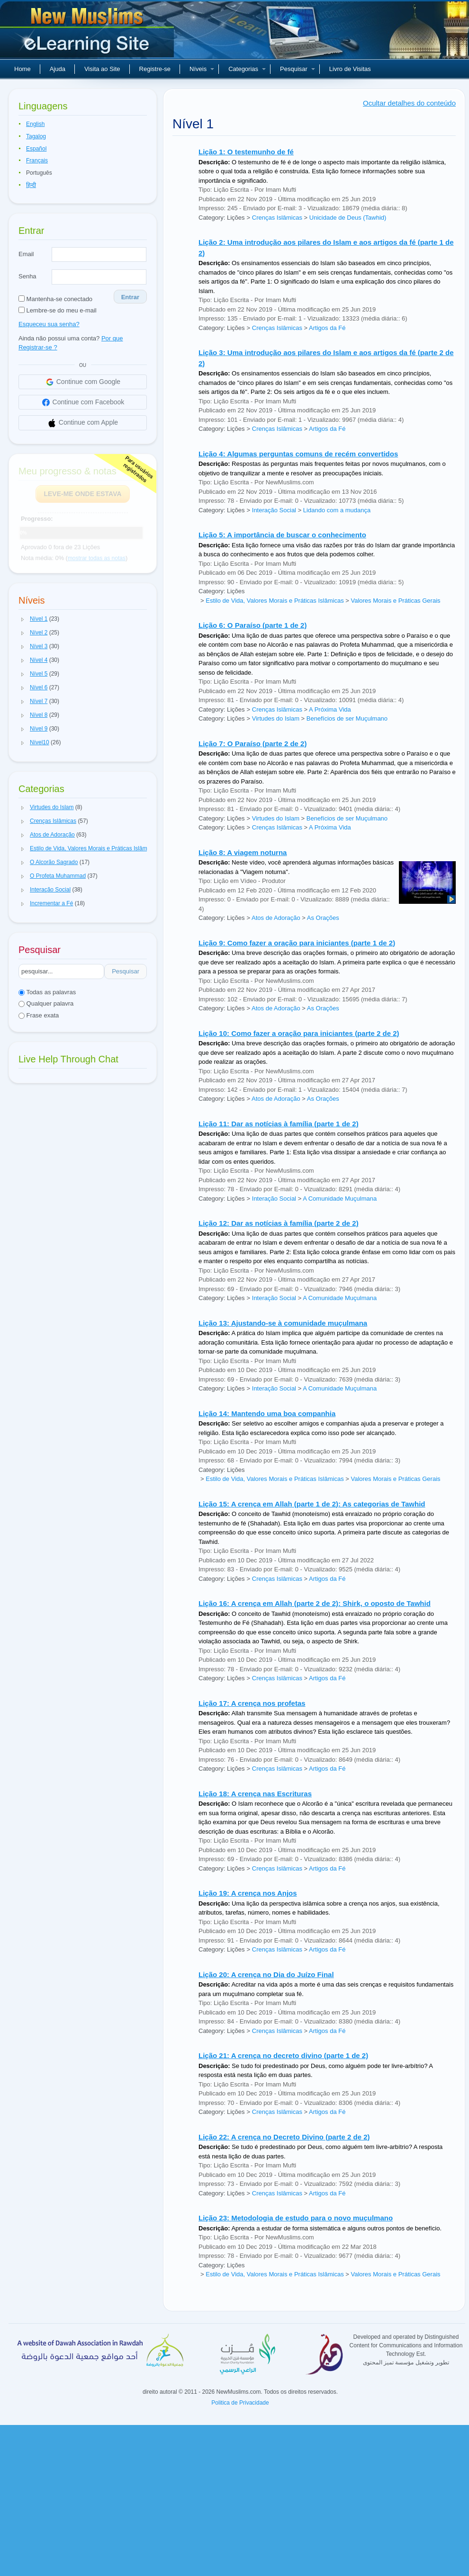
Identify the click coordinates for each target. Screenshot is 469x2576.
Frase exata (38, 1015)
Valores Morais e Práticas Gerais (395, 600)
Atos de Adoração (276, 917)
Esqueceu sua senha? (49, 324)
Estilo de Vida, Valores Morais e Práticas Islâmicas (274, 600)
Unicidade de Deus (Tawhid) (348, 217)
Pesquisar (297, 68)
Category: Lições (221, 217)
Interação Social (274, 510)
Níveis (201, 68)
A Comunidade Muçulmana (340, 1198)
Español (36, 148)
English (35, 124)
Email (26, 254)
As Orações (323, 917)
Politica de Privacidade (240, 2402)
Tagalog (36, 136)
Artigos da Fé (327, 327)
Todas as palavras (47, 992)
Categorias (247, 68)
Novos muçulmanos (88, 33)
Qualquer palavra (45, 1003)
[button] (23, 619)
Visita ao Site (102, 68)
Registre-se (155, 68)
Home (22, 68)
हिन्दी (31, 185)
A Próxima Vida (330, 709)
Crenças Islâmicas (277, 217)
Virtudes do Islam (275, 718)
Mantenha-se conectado (55, 299)
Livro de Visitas (350, 68)
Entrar (130, 297)
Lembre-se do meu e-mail (57, 310)
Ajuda (57, 68)
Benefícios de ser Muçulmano (347, 718)
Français (37, 160)
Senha (27, 276)
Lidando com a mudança (336, 510)
